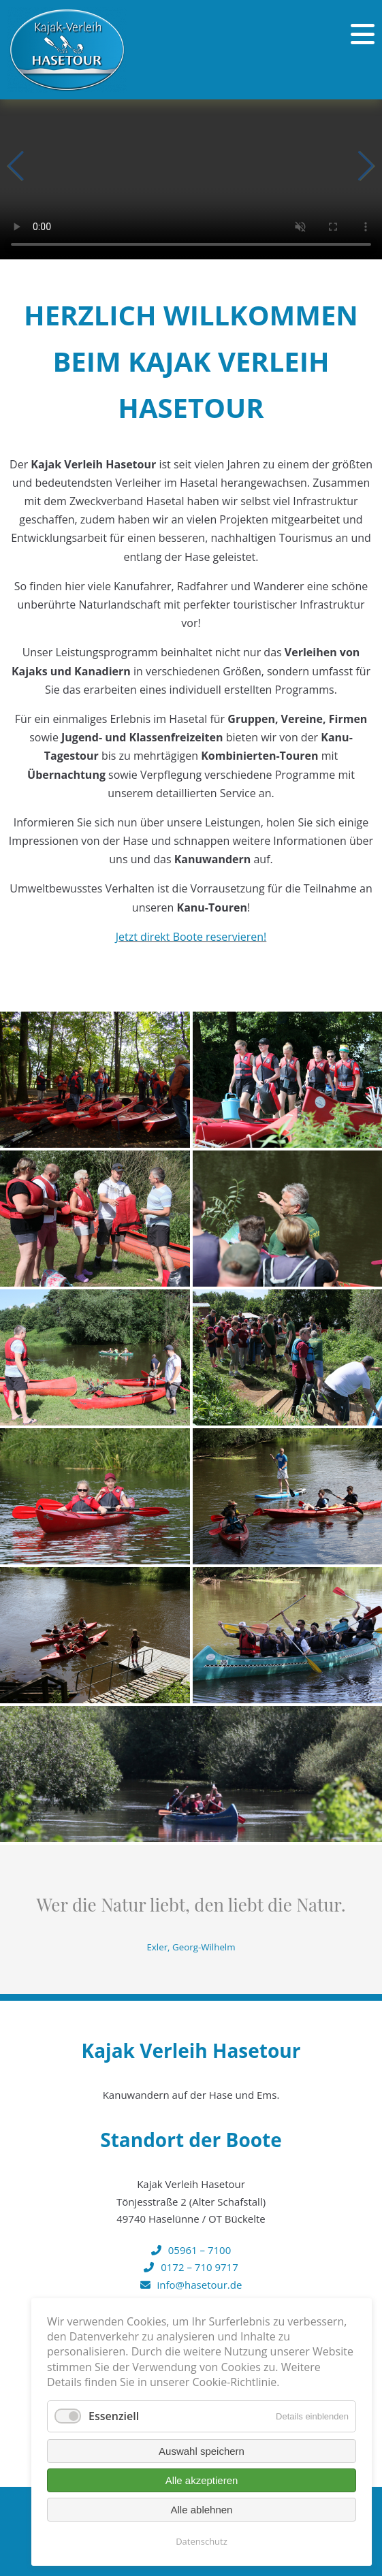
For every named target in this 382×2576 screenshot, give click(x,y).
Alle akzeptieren (201, 2480)
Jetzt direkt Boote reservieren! (191, 936)
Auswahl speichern (201, 2451)
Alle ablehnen (202, 2509)
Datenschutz (201, 2541)
